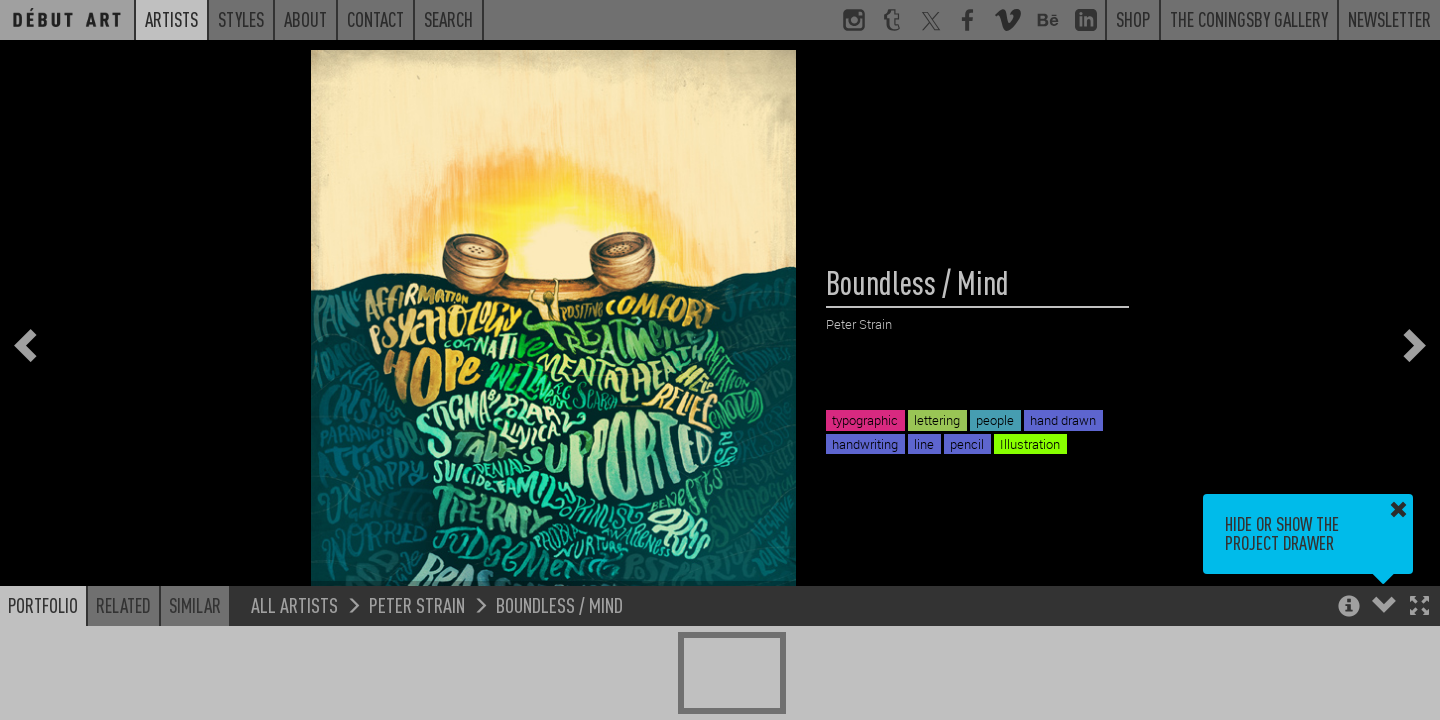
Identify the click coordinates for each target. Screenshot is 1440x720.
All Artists (294, 604)
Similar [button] (195, 605)
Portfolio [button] (43, 605)
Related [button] (123, 605)
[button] (1419, 607)
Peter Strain (417, 604)
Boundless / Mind (559, 604)
